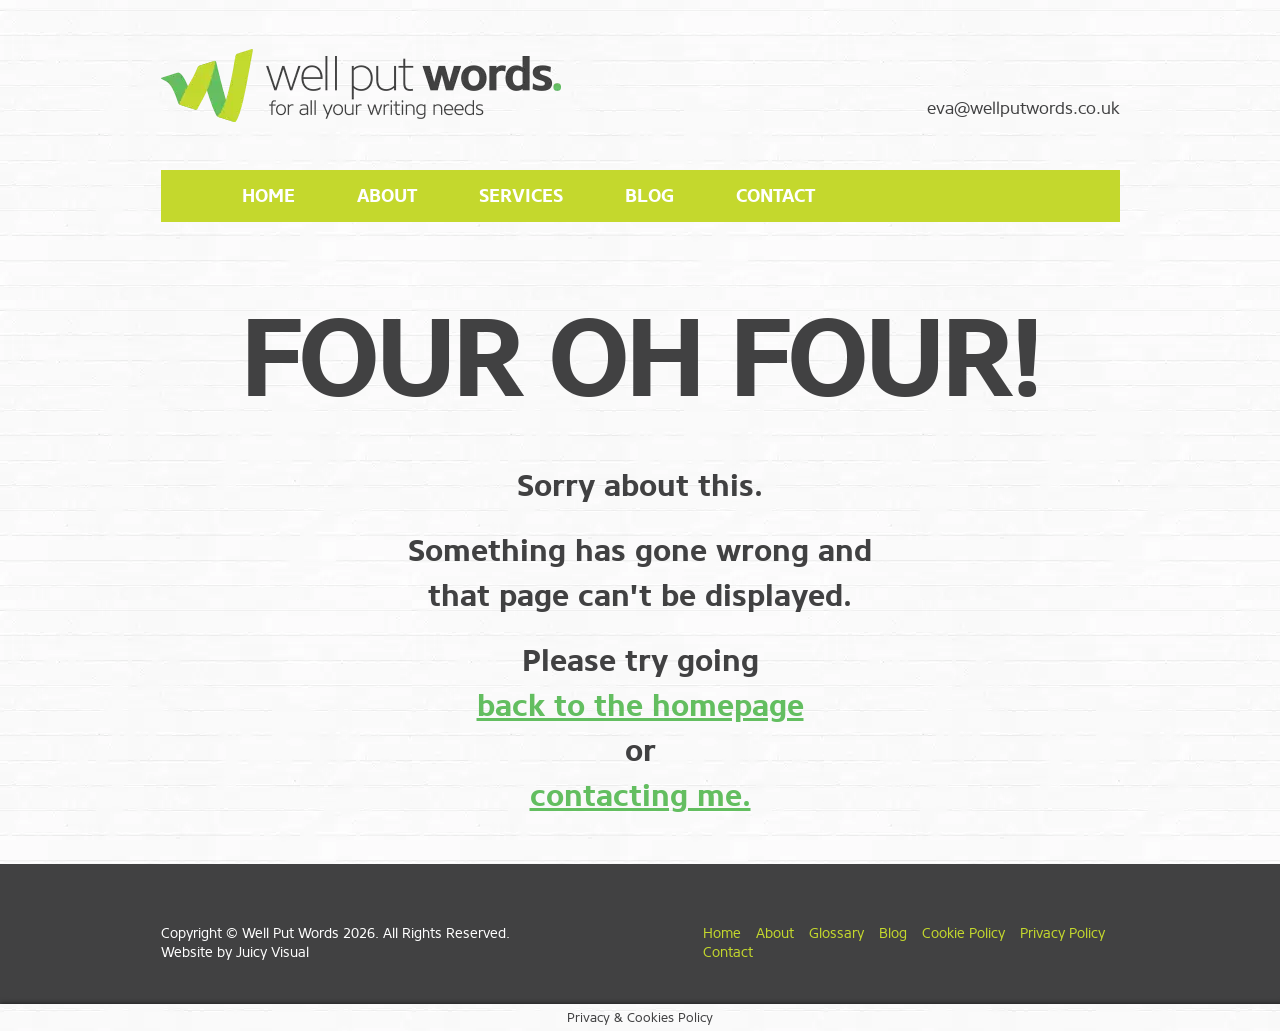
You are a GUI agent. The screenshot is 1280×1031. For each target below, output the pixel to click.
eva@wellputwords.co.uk (1023, 108)
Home (268, 196)
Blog (649, 196)
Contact (775, 196)
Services (521, 196)
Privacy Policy (1062, 933)
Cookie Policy (963, 933)
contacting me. (640, 796)
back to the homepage (640, 706)
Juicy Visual (272, 952)
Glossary (836, 933)
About (387, 196)
